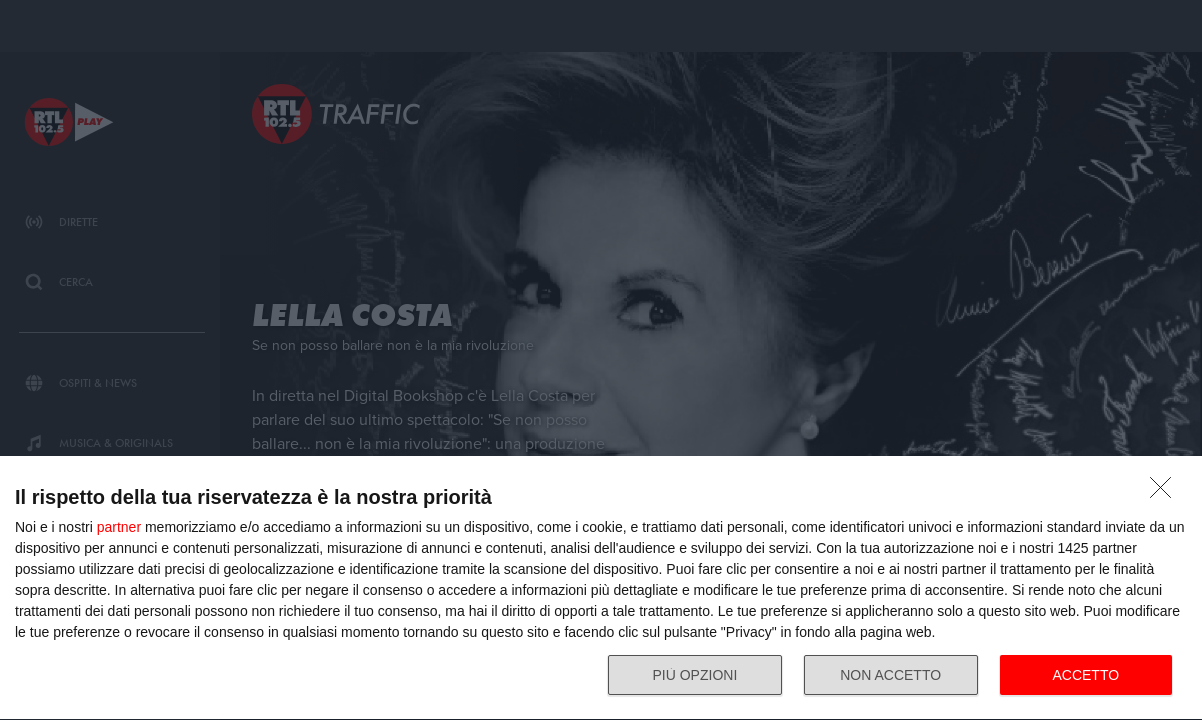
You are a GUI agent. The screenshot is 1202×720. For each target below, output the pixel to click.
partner (119, 527)
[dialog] (601, 588)
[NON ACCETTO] (1166, 493)
